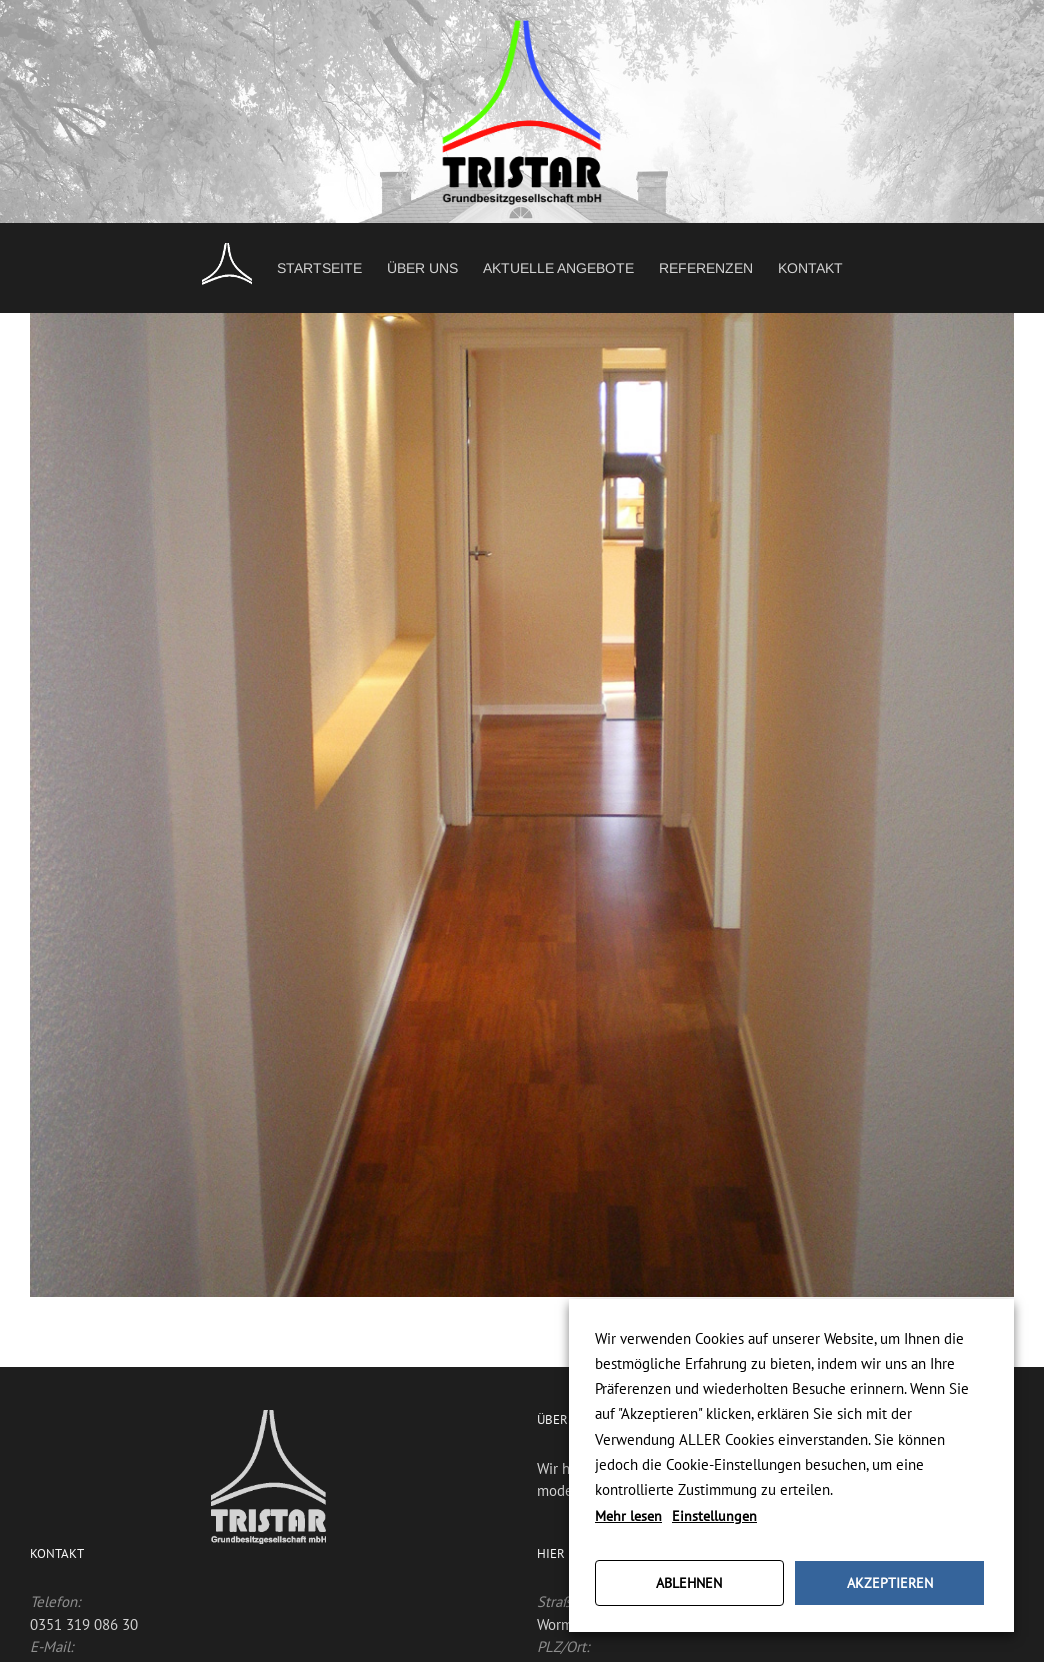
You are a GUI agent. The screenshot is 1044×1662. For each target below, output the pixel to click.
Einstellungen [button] (714, 1516)
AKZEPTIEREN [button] (890, 1583)
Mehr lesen (628, 1516)
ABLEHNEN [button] (689, 1583)
